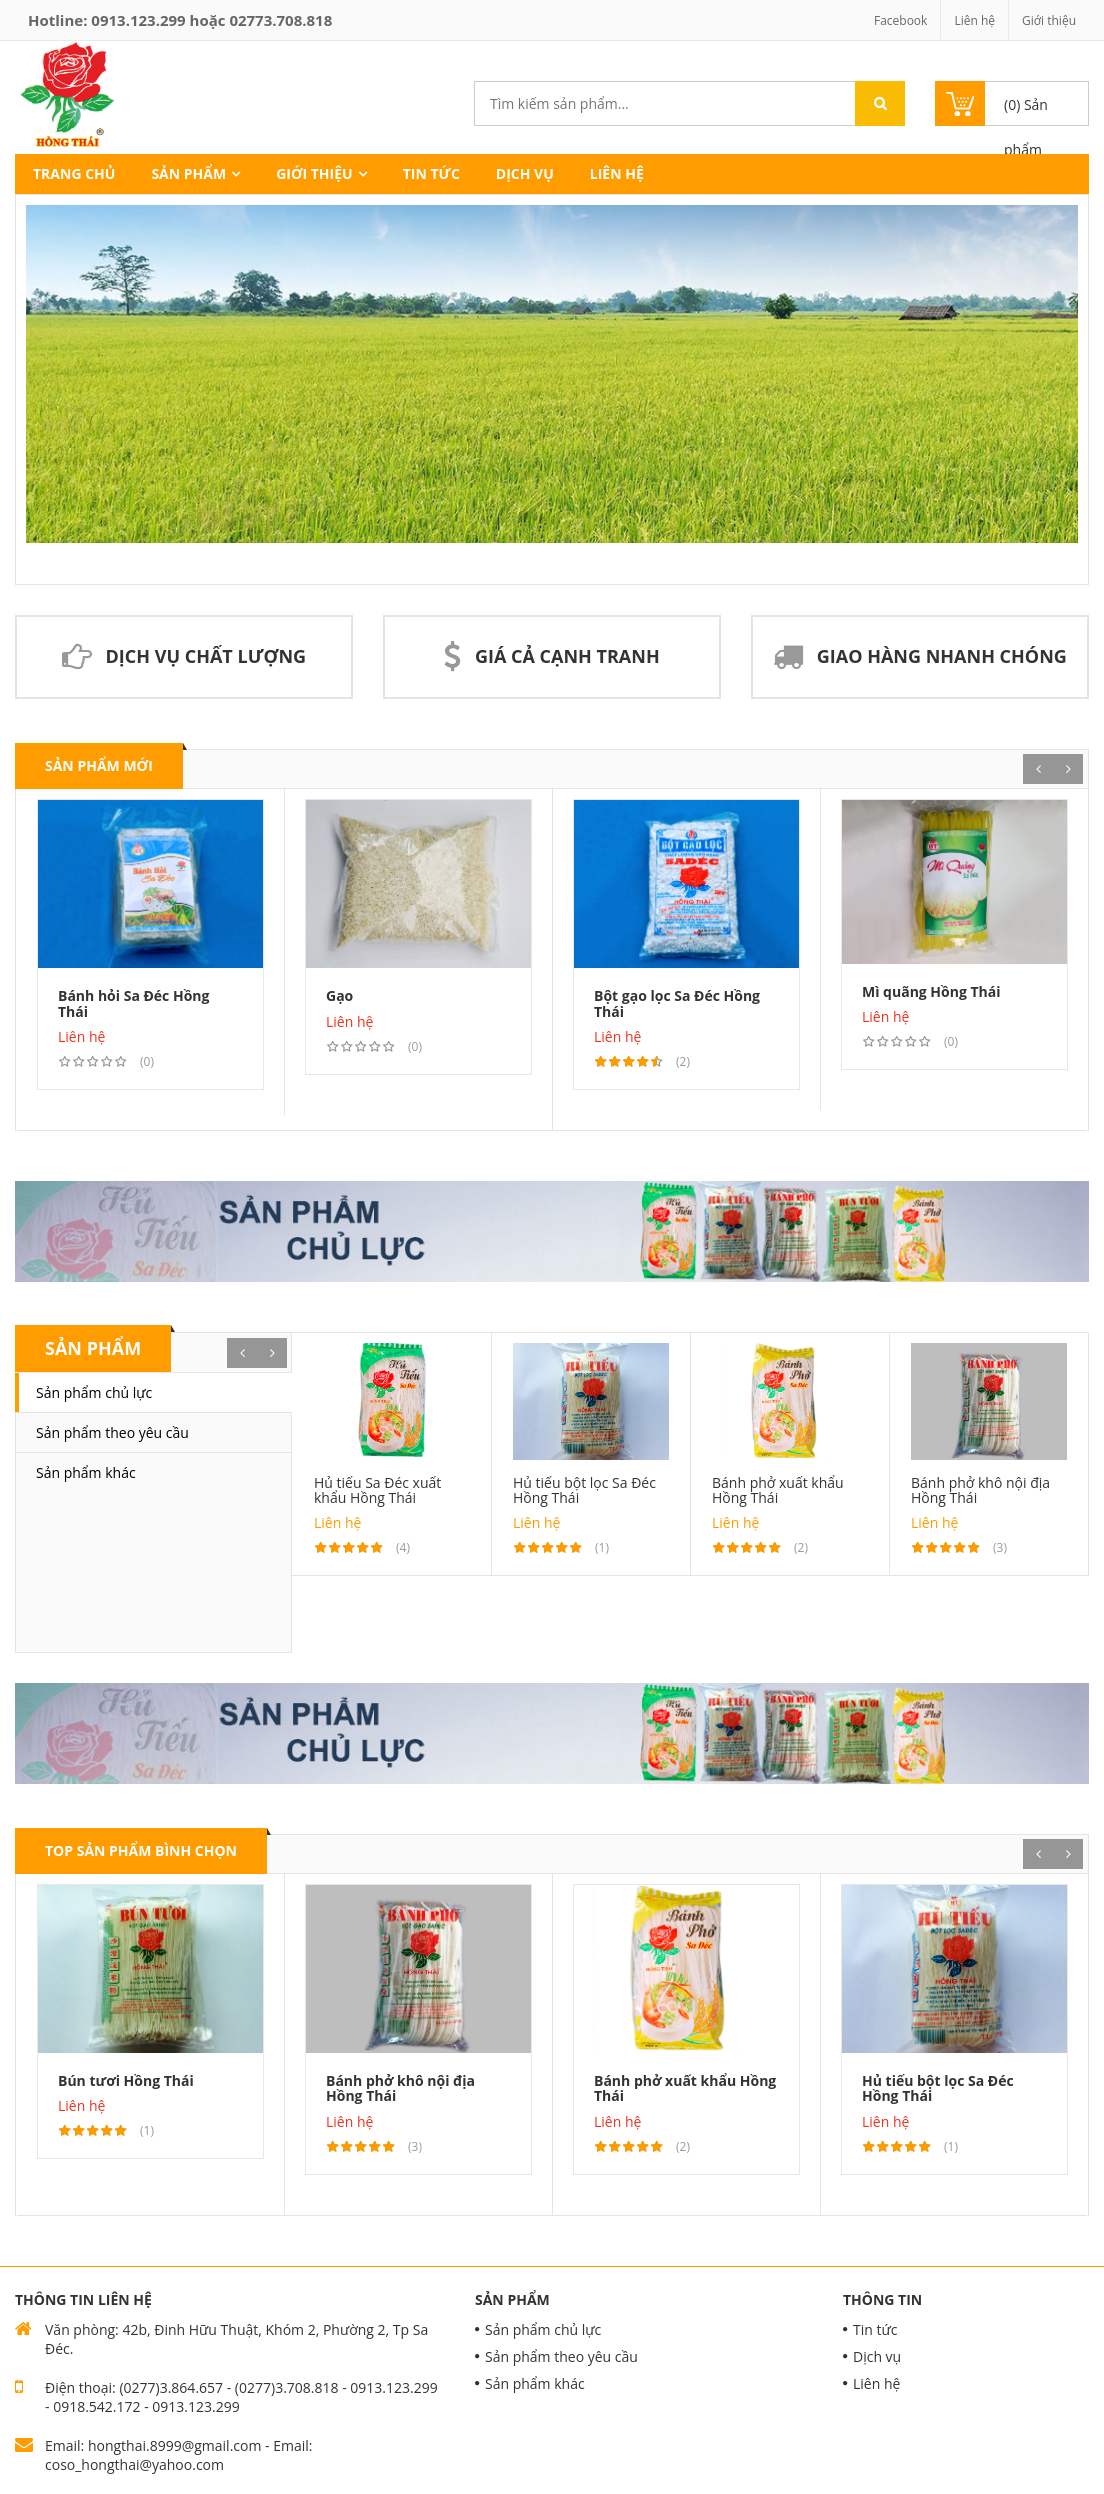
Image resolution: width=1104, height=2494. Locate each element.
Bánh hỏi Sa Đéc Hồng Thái (133, 1003)
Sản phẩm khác (86, 1472)
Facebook (900, 20)
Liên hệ (974, 20)
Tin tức (431, 173)
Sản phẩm (188, 173)
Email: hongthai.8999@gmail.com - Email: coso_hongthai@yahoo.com (178, 2455)
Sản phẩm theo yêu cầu (112, 1432)
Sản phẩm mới (99, 765)
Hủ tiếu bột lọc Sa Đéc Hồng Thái (584, 1490)
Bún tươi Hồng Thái (126, 2080)
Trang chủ (74, 173)
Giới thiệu (1049, 20)
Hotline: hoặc (180, 20)
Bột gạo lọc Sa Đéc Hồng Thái (677, 1003)
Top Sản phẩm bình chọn (141, 1850)
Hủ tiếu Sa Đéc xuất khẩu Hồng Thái (377, 1490)
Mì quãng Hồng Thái (931, 991)
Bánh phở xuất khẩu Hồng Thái (778, 1490)
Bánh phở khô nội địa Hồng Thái (980, 1490)
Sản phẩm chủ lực (94, 1392)
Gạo (339, 995)
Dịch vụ (525, 173)
